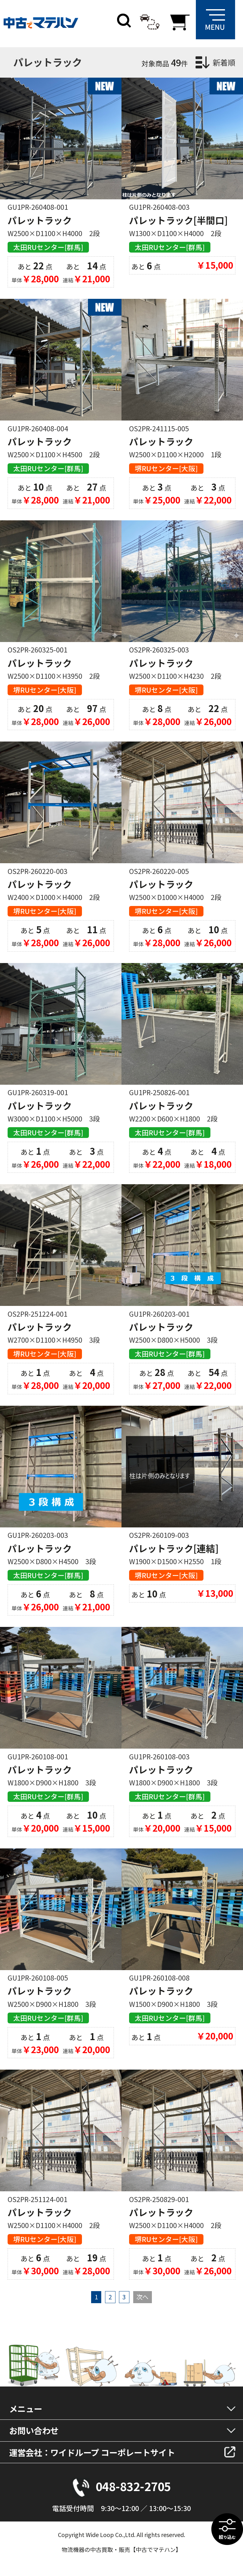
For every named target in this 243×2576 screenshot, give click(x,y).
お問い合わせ (34, 2430)
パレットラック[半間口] (178, 220)
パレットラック (40, 220)
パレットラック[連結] (174, 1548)
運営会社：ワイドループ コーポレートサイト (92, 2452)
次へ (142, 2296)
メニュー (25, 2408)
